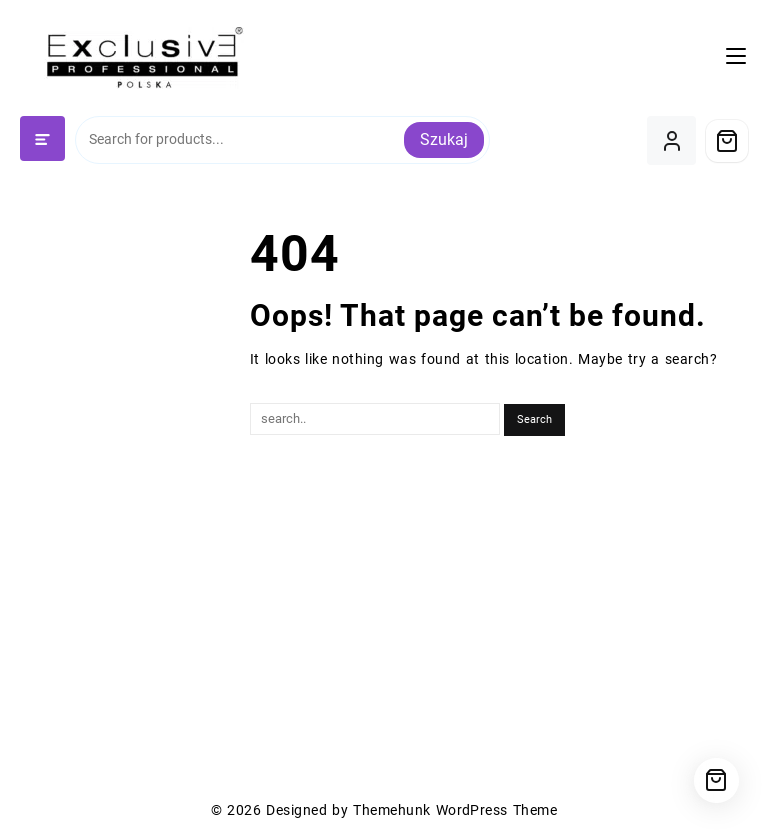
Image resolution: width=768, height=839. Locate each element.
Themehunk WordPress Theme (455, 810)
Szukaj (444, 139)
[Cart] (727, 141)
